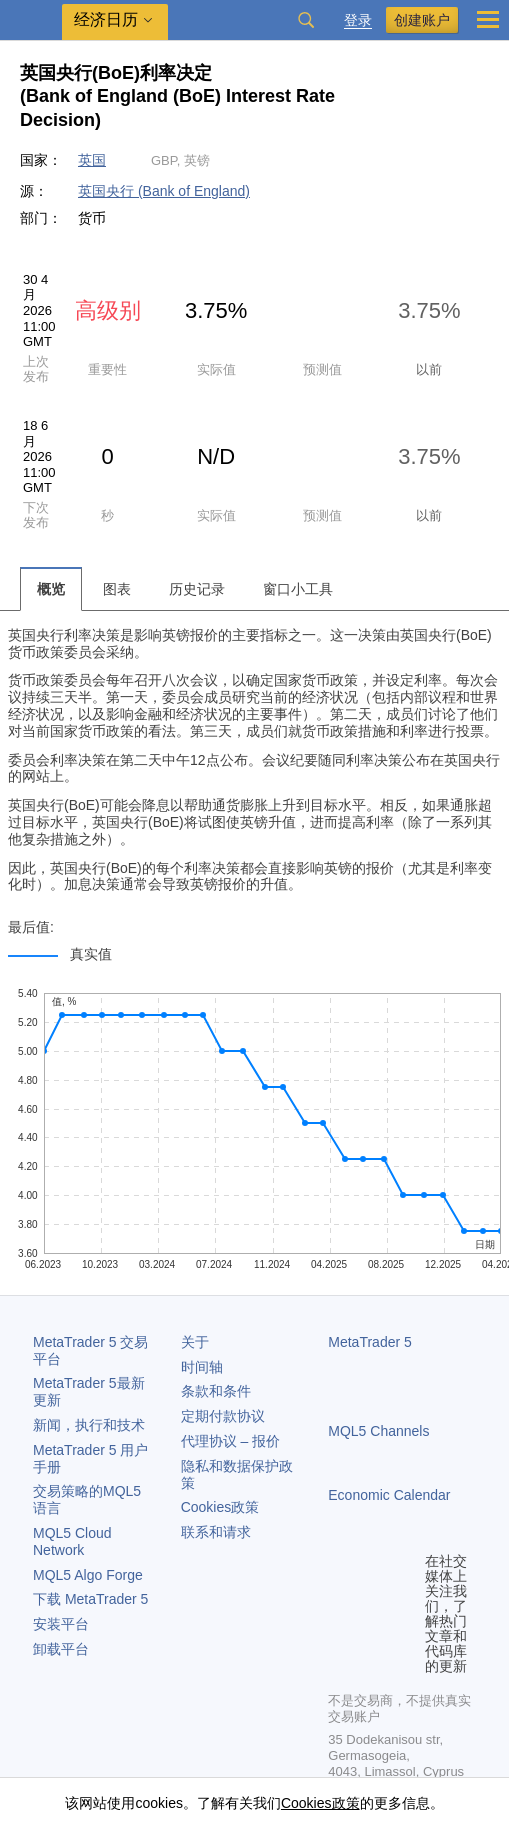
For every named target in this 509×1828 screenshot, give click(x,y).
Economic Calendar (389, 1495)
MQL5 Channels (378, 1431)
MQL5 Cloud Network (72, 1541)
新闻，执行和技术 (89, 1425)
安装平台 (61, 1624)
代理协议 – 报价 (231, 1441)
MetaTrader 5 (370, 1342)
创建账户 (422, 20)
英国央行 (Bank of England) (164, 191)
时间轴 (202, 1367)
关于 (195, 1342)
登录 (358, 20)
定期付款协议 (223, 1416)
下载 (90, 1599)
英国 (92, 160)
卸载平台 (61, 1649)
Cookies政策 (220, 1507)
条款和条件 (216, 1391)
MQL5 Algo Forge (88, 1575)
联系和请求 (216, 1532)
